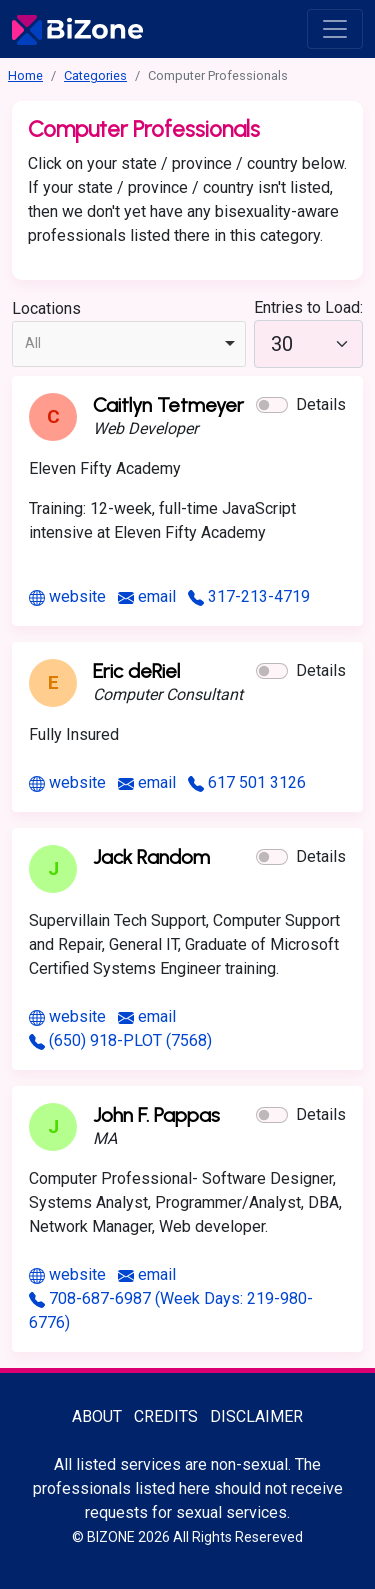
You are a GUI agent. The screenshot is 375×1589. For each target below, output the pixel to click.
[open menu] (335, 29)
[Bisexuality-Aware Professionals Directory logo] (77, 29)
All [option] (33, 343)
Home (25, 75)
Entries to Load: (308, 307)
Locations (46, 308)
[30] (308, 344)
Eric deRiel (136, 671)
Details (321, 404)
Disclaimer (256, 1416)
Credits (166, 1416)
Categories (95, 75)
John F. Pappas (156, 1115)
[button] (272, 405)
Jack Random (151, 857)
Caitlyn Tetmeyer (168, 405)
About (97, 1416)
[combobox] (129, 344)
